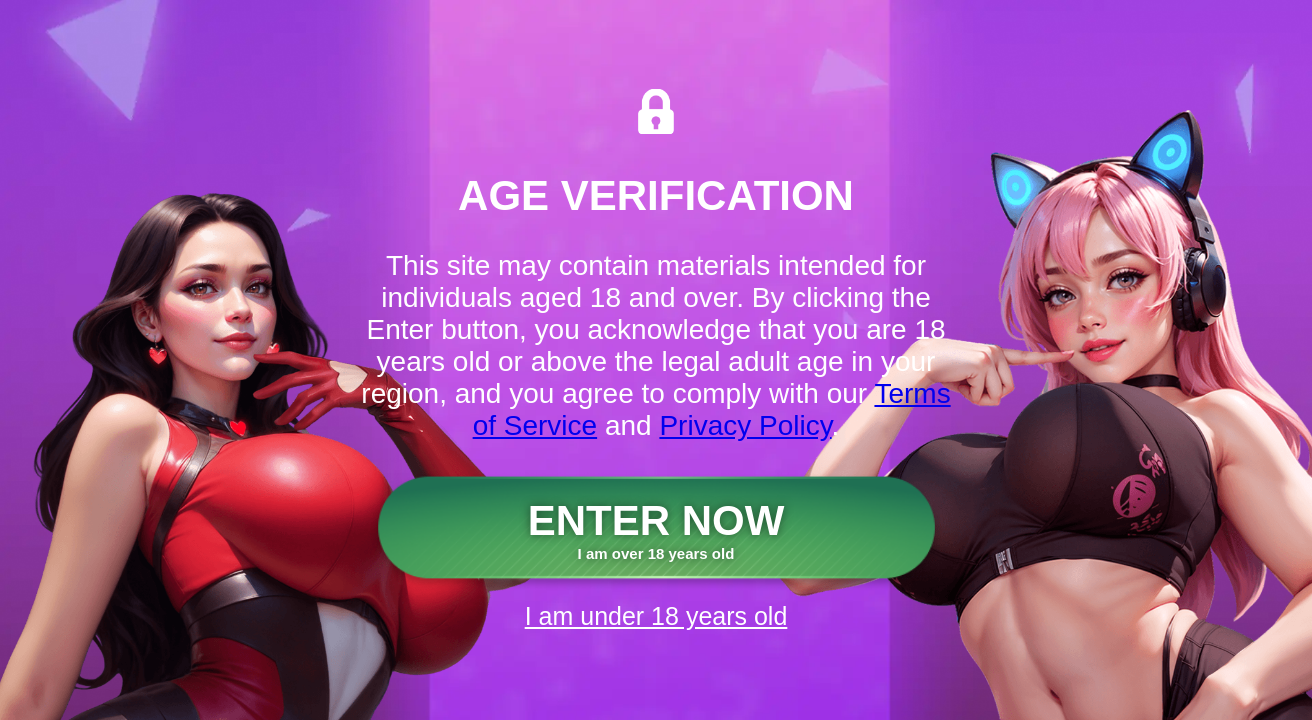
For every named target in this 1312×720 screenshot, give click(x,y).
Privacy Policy (745, 425)
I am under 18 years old (656, 616)
